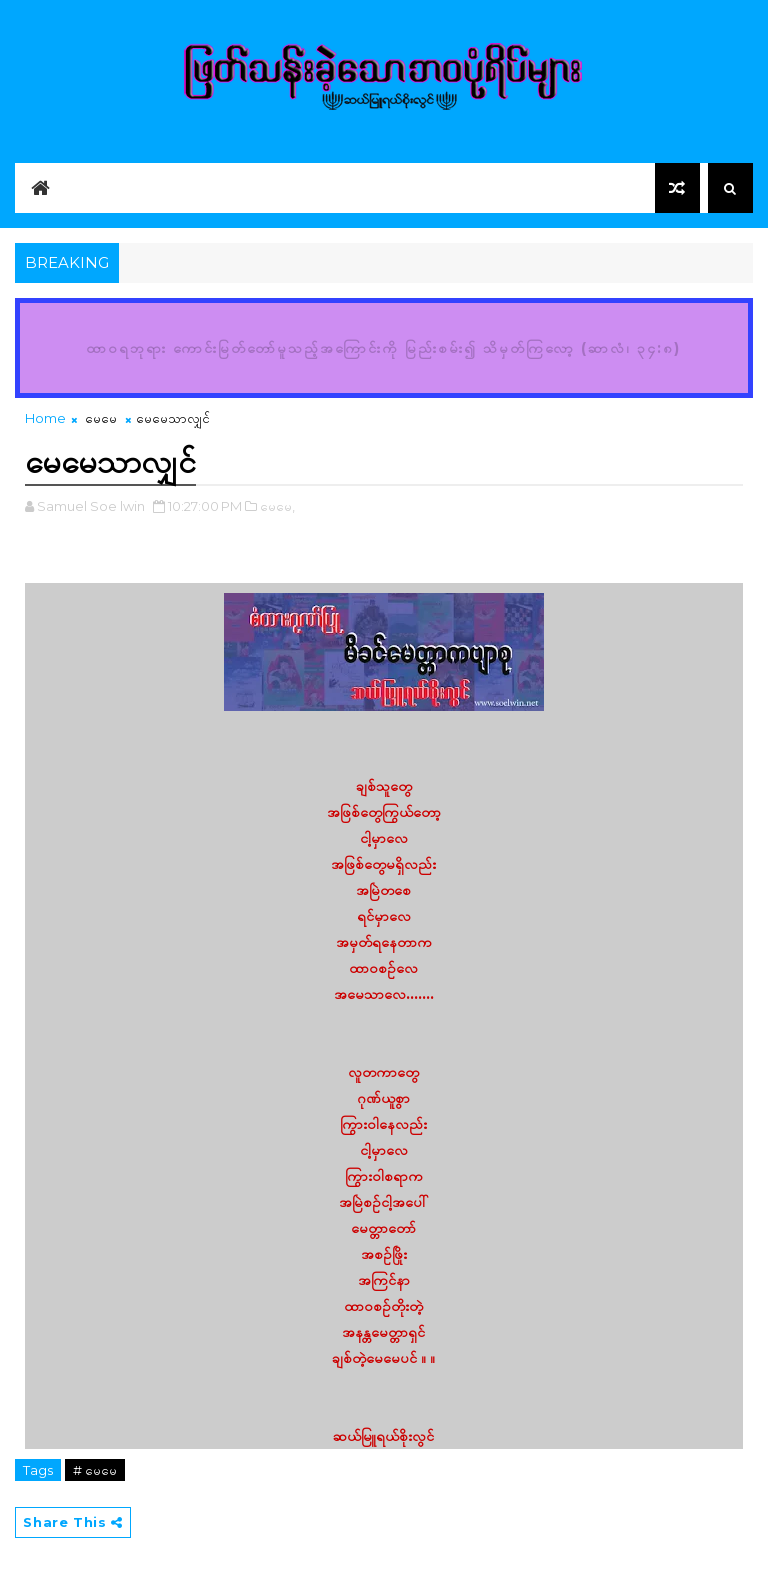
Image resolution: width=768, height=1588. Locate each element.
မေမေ (101, 418)
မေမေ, (277, 506)
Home (45, 418)
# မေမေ (95, 1470)
